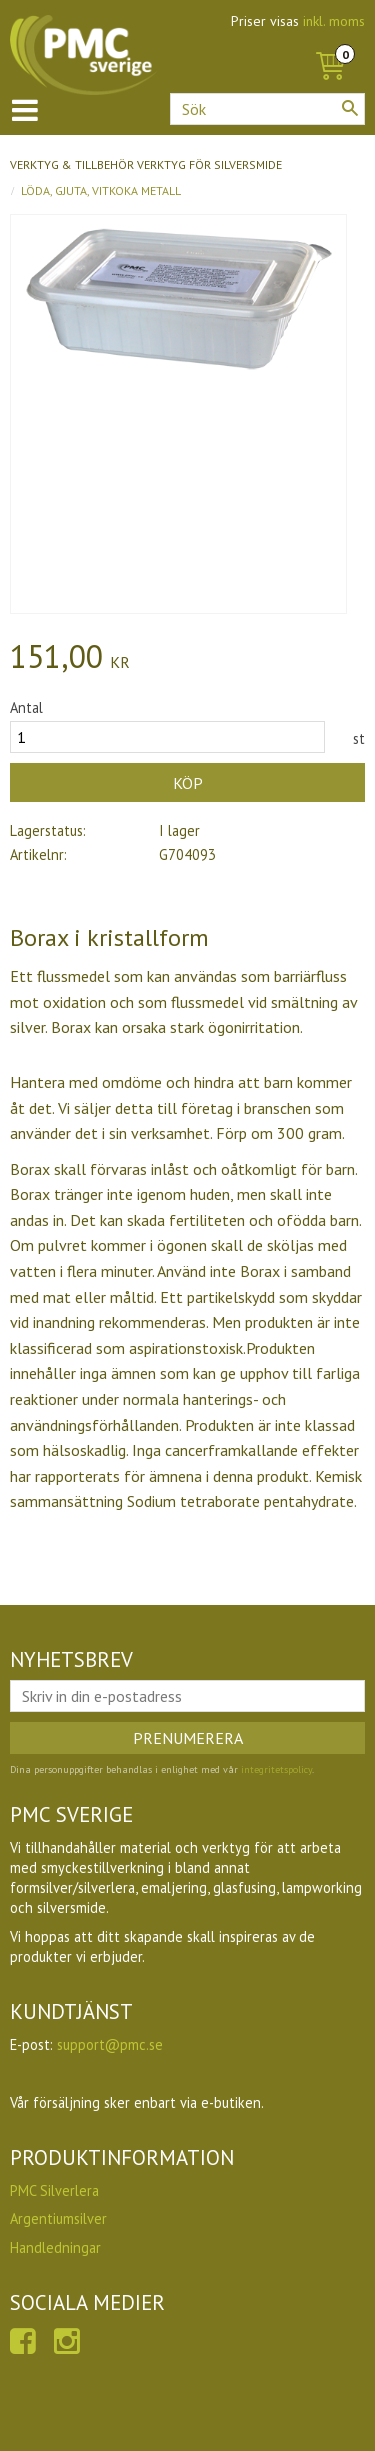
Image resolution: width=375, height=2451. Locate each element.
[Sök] (350, 108)
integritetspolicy (276, 1769)
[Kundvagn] (330, 44)
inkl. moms (334, 21)
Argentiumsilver (58, 2218)
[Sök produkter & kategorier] (267, 109)
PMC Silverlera (54, 2190)
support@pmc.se (110, 2044)
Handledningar (55, 2247)
